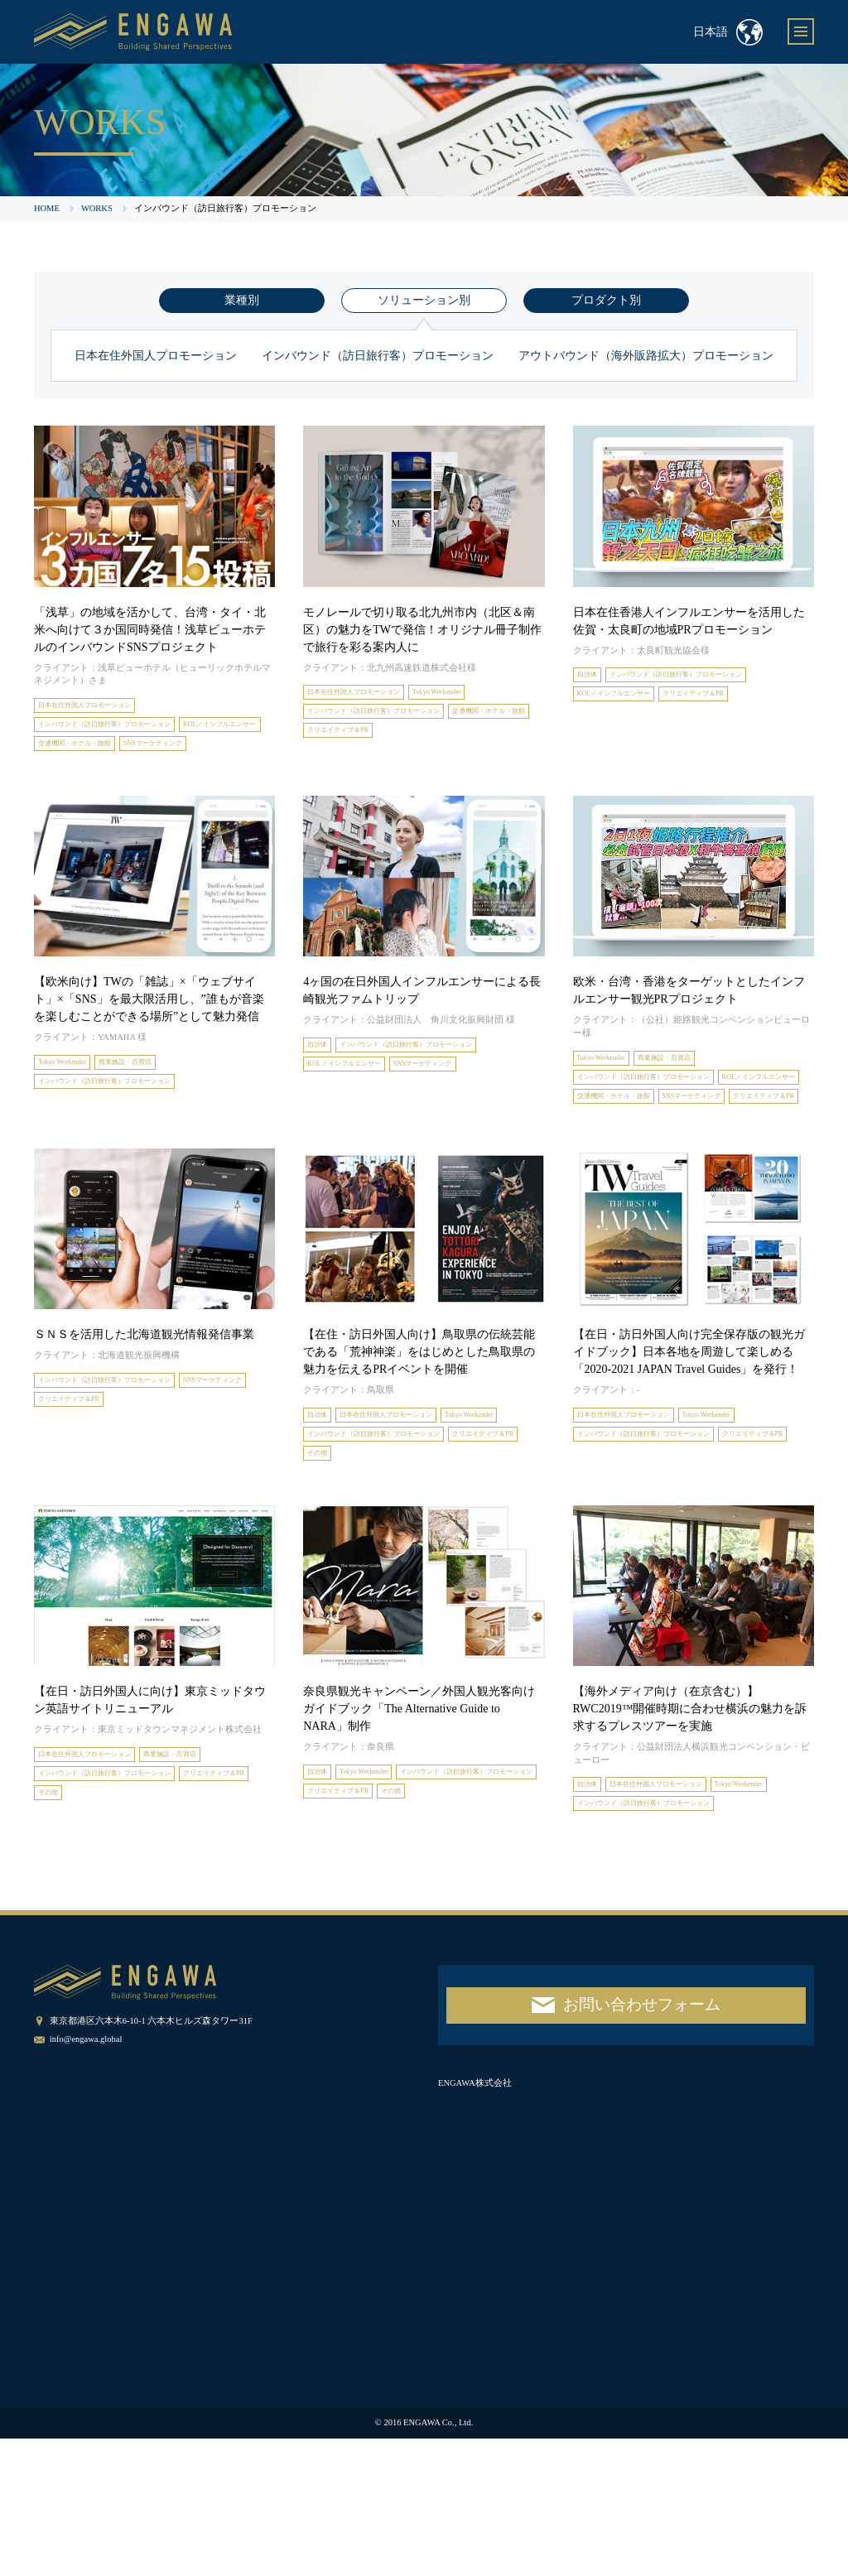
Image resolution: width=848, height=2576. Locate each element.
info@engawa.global (86, 2177)
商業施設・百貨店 (153, 1099)
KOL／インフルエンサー (89, 753)
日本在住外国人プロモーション (156, 355)
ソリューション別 (424, 300)
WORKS (97, 208)
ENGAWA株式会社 (475, 2220)
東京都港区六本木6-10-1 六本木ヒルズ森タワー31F (151, 2158)
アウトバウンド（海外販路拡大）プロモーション (645, 355)
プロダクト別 (606, 300)
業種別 (241, 300)
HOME (47, 208)
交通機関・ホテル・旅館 (203, 753)
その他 (420, 1557)
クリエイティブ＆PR (465, 740)
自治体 (591, 676)
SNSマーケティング (78, 776)
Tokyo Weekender (481, 694)
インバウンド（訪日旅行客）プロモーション (378, 355)
